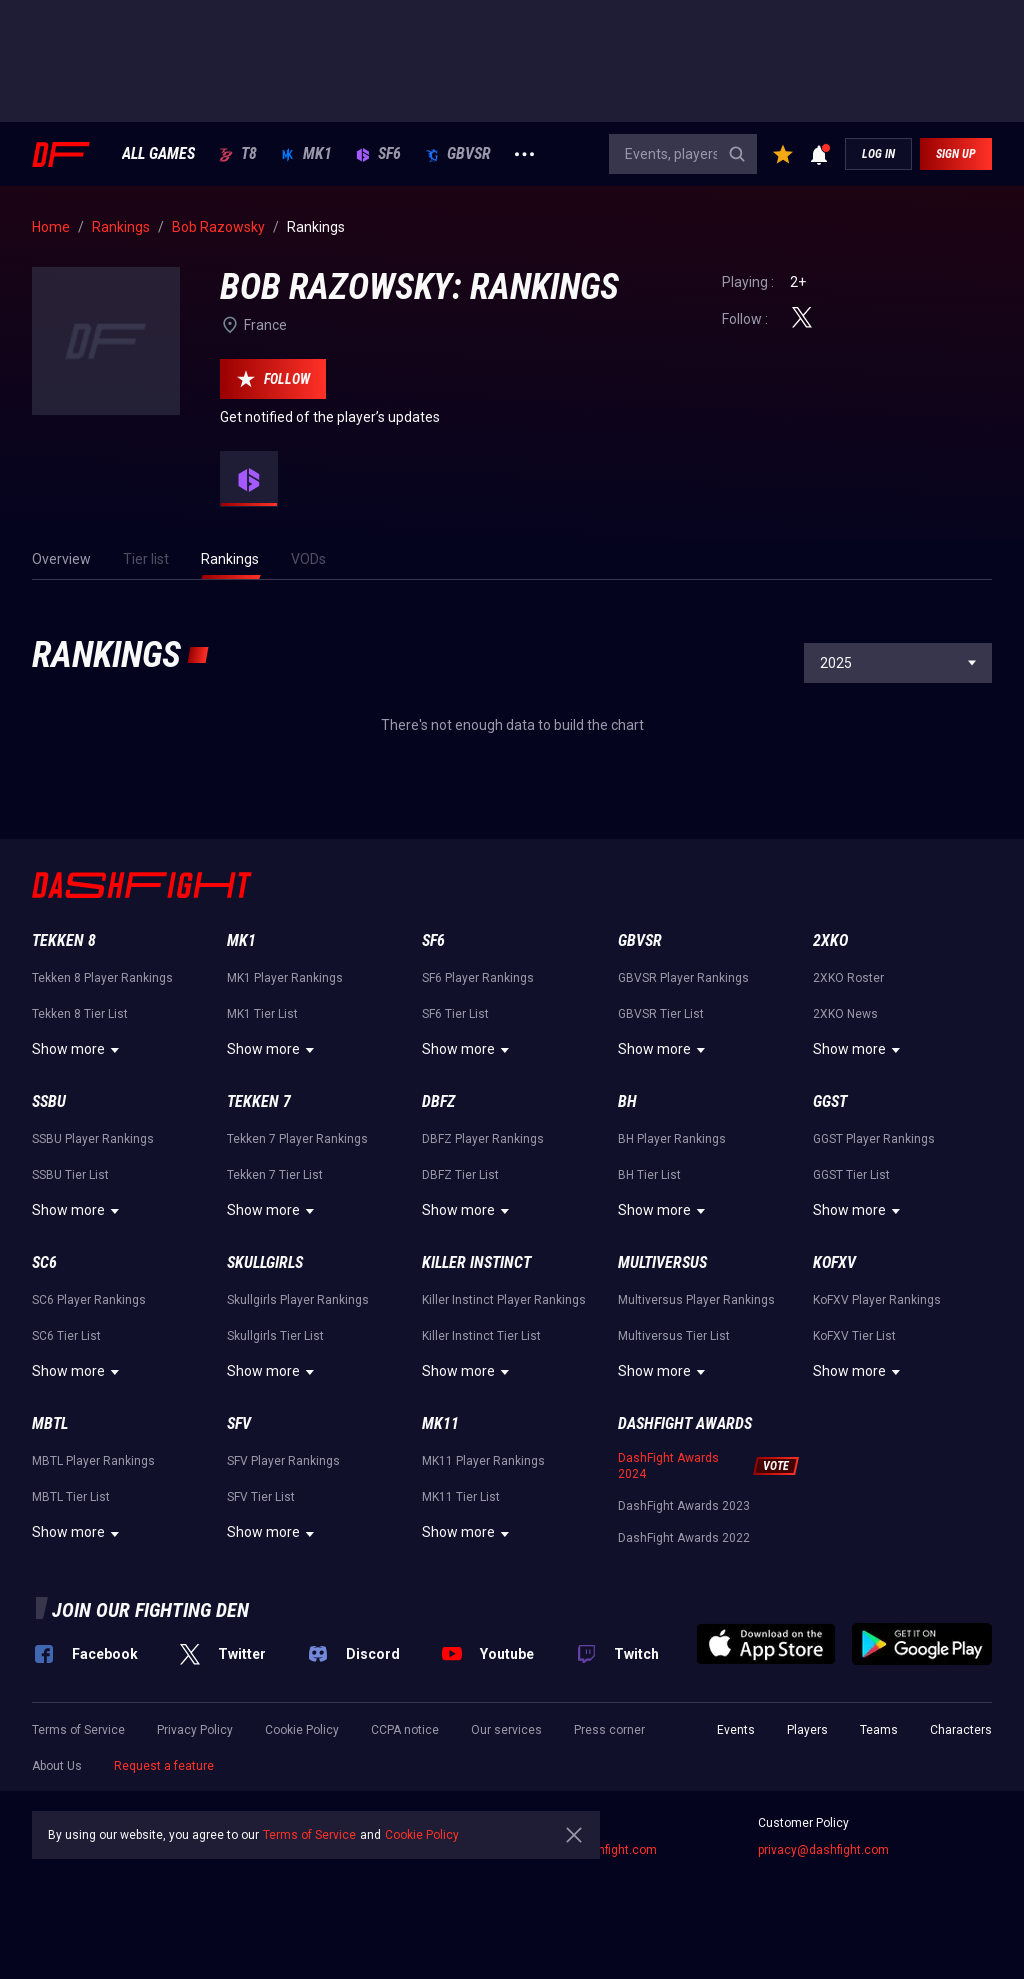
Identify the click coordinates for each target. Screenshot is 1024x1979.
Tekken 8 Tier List (80, 1014)
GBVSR (458, 154)
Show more (78, 1050)
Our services (506, 1730)
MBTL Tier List (71, 1497)
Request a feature (164, 1766)
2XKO (830, 940)
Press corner (609, 1730)
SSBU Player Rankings (93, 1139)
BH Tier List (649, 1175)
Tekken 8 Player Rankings (102, 978)
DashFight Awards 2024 (668, 1466)
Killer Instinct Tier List (481, 1336)
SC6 (44, 1262)
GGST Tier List (851, 1175)
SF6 (378, 154)
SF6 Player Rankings (478, 978)
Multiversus (662, 1262)
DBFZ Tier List (460, 1175)
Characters (961, 1730)
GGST (830, 1101)
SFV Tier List (261, 1497)
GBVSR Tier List (661, 1014)
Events (736, 1730)
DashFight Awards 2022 (684, 1538)
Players (807, 1730)
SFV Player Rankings (283, 1461)
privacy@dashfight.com (823, 1850)
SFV (239, 1423)
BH (627, 1101)
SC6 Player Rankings (89, 1300)
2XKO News (845, 1014)
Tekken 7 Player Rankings (297, 1139)
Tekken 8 (64, 940)
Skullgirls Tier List (275, 1336)
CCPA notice (405, 1730)
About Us (57, 1766)
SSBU (49, 1101)
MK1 (306, 154)
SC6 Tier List (66, 1336)
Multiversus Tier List (674, 1336)
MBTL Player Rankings (93, 1461)
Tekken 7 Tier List (275, 1175)
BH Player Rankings (672, 1139)
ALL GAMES (158, 154)
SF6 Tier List (455, 1014)
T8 (238, 154)
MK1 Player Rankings (285, 978)
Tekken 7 (259, 1101)
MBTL (50, 1423)
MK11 (440, 1423)
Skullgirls (265, 1262)
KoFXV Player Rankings (877, 1300)
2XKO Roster (848, 978)
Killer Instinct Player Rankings (504, 1300)
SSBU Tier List (70, 1175)
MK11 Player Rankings (483, 1461)
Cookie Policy (302, 1730)
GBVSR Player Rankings (683, 978)
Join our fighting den (150, 1610)
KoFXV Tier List (854, 1336)
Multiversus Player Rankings (696, 1300)
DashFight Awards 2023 (684, 1506)
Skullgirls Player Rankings (298, 1300)
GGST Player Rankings (874, 1139)
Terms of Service (78, 1730)
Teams (879, 1730)
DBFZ (438, 1101)
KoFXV (834, 1262)
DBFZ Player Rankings (483, 1139)
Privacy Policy (195, 1730)
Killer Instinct (476, 1262)
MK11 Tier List (461, 1497)
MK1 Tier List (262, 1014)
